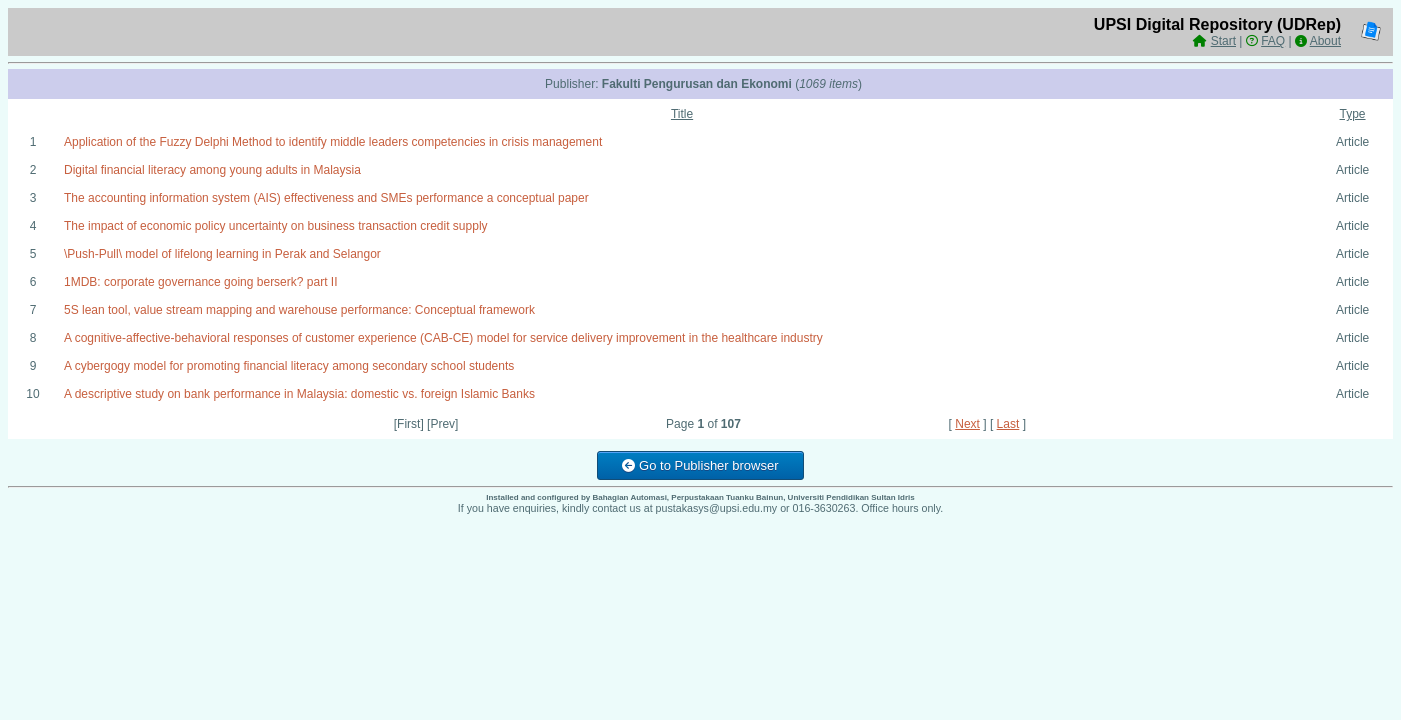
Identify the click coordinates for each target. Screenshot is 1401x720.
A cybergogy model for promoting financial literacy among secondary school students (289, 366)
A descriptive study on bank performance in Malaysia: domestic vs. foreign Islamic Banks (299, 394)
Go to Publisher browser (700, 465)
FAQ (1273, 41)
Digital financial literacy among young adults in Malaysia (212, 170)
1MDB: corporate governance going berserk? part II (200, 282)
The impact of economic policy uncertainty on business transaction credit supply (276, 226)
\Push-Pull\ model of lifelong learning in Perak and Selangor (222, 254)
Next (967, 424)
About (1325, 41)
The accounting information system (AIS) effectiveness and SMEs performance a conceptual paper (326, 198)
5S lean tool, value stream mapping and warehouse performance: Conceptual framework (299, 310)
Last (1008, 424)
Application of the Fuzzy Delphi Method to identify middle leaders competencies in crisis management (333, 142)
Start (1223, 41)
